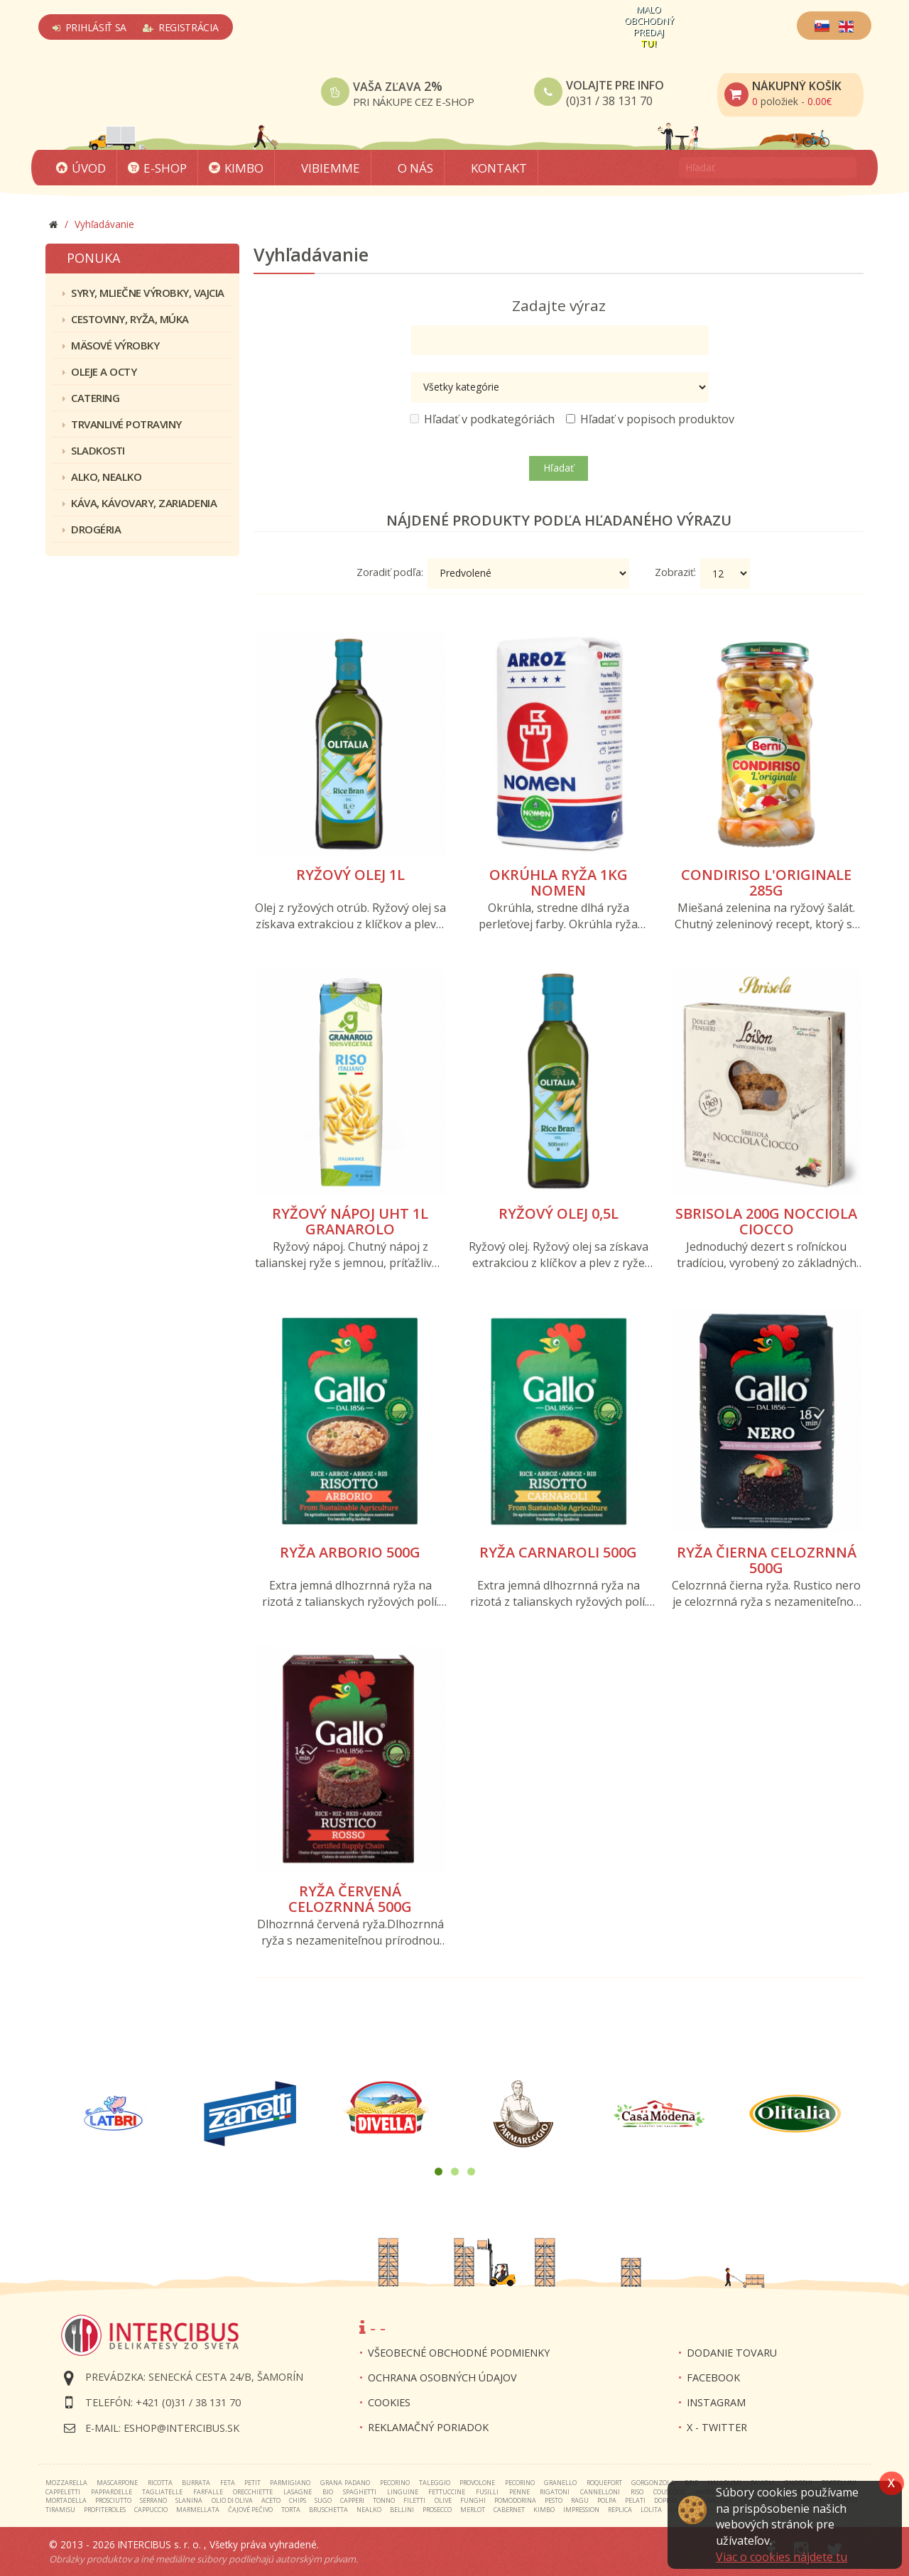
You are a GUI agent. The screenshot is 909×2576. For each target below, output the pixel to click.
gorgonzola (653, 2482)
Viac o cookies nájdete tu (781, 2557)
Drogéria (91, 529)
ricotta (160, 2482)
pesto (553, 2500)
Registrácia (180, 27)
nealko (368, 2509)
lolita (651, 2509)
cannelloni (600, 2491)
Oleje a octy (99, 371)
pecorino (395, 2482)
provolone (477, 2482)
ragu (580, 2500)
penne (519, 2491)
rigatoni (555, 2491)
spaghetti (359, 2491)
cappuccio (151, 2509)
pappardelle (111, 2491)
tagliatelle (162, 2491)
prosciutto (113, 2500)
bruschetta (328, 2509)
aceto (271, 2500)
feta (227, 2482)
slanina (188, 2500)
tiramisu (60, 2509)
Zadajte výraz (559, 305)
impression (581, 2509)
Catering (90, 398)
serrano (153, 2500)
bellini (402, 2509)
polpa (606, 2500)
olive (443, 2500)
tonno (384, 2500)
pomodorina (515, 2500)
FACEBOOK (713, 2377)
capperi (352, 2500)
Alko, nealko (101, 476)
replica (620, 2509)
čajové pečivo (250, 2509)
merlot (472, 2509)
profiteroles (105, 2509)
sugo (323, 2500)
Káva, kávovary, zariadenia (139, 503)
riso (637, 2491)
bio (327, 2491)
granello (560, 2482)
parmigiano (290, 2482)
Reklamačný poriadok (428, 2427)
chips (297, 2500)
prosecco (437, 2509)
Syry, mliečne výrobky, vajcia (143, 293)
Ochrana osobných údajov (442, 2377)
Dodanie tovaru (732, 2352)
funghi (473, 2500)
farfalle (208, 2491)
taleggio (434, 2482)
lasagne (297, 2491)
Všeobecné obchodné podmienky (459, 2352)
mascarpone (117, 2482)
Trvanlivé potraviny (122, 424)
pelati (635, 2500)
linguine (402, 2491)
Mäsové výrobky (110, 345)
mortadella (66, 2500)
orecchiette (253, 2491)
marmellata (197, 2509)
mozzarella (66, 2482)
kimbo (544, 2509)
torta (290, 2509)
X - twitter (717, 2427)
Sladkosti (93, 450)
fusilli (487, 2491)
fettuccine (446, 2491)
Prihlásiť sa (89, 27)
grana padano (345, 2482)
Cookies (389, 2402)
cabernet (509, 2509)
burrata (196, 2482)
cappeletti (62, 2491)
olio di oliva (232, 2500)
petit (252, 2482)
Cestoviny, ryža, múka (125, 319)
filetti (414, 2500)
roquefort (604, 2482)
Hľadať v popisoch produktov (650, 419)
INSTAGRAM (716, 2402)
